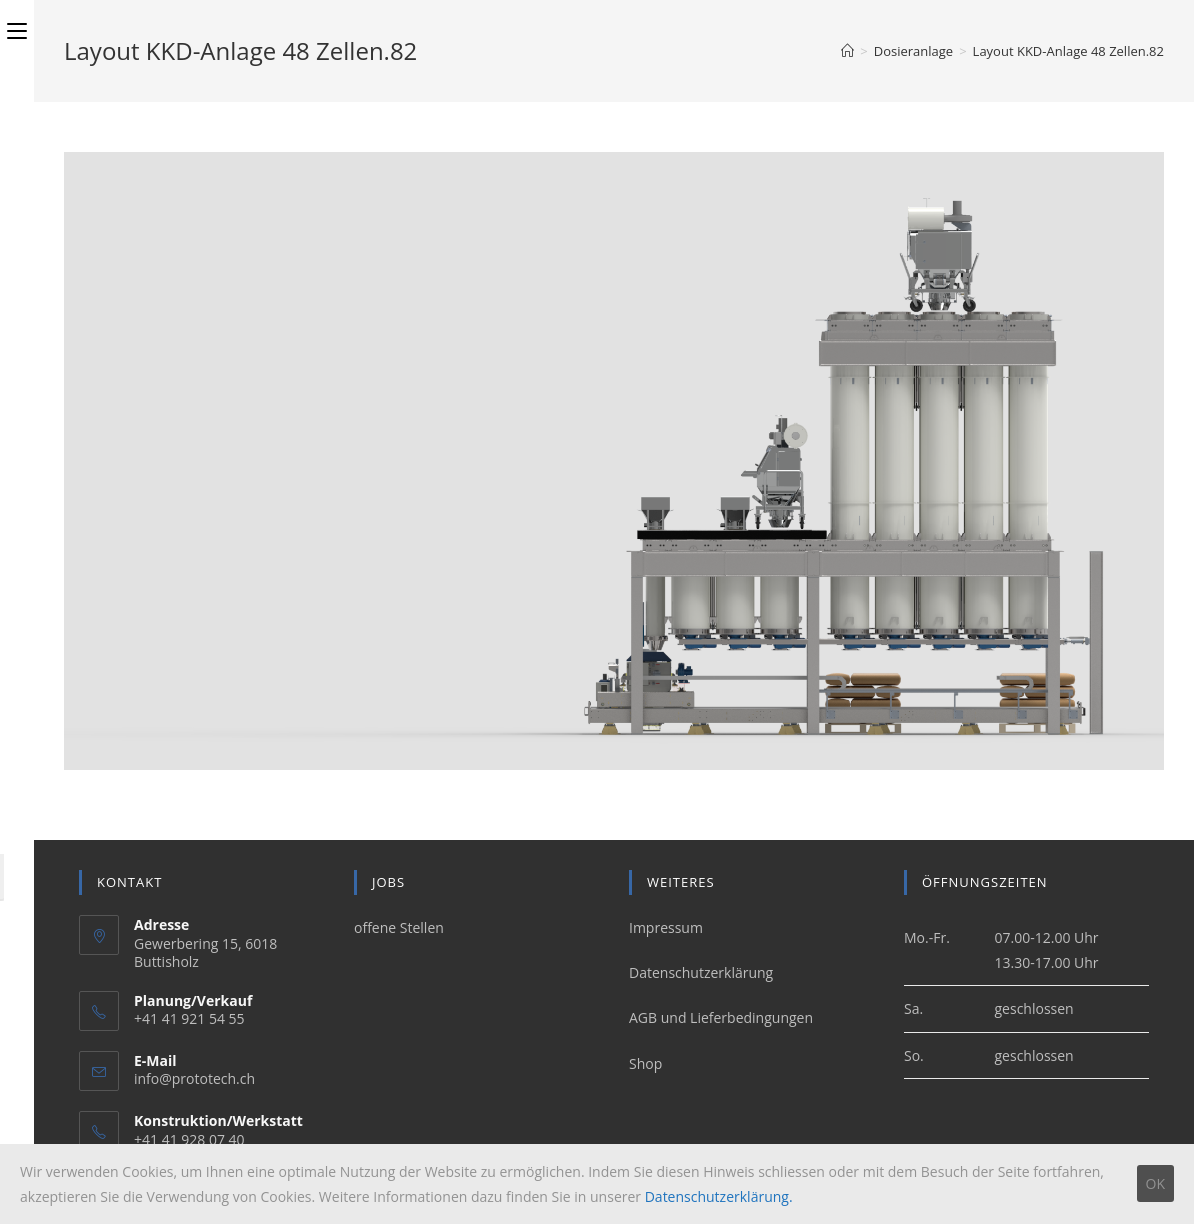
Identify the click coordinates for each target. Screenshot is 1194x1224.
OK (1155, 1183)
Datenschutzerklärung (701, 972)
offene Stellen (399, 927)
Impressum (666, 927)
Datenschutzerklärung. (719, 1196)
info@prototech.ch (194, 1078)
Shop (645, 1063)
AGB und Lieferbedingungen (721, 1017)
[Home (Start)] (847, 51)
